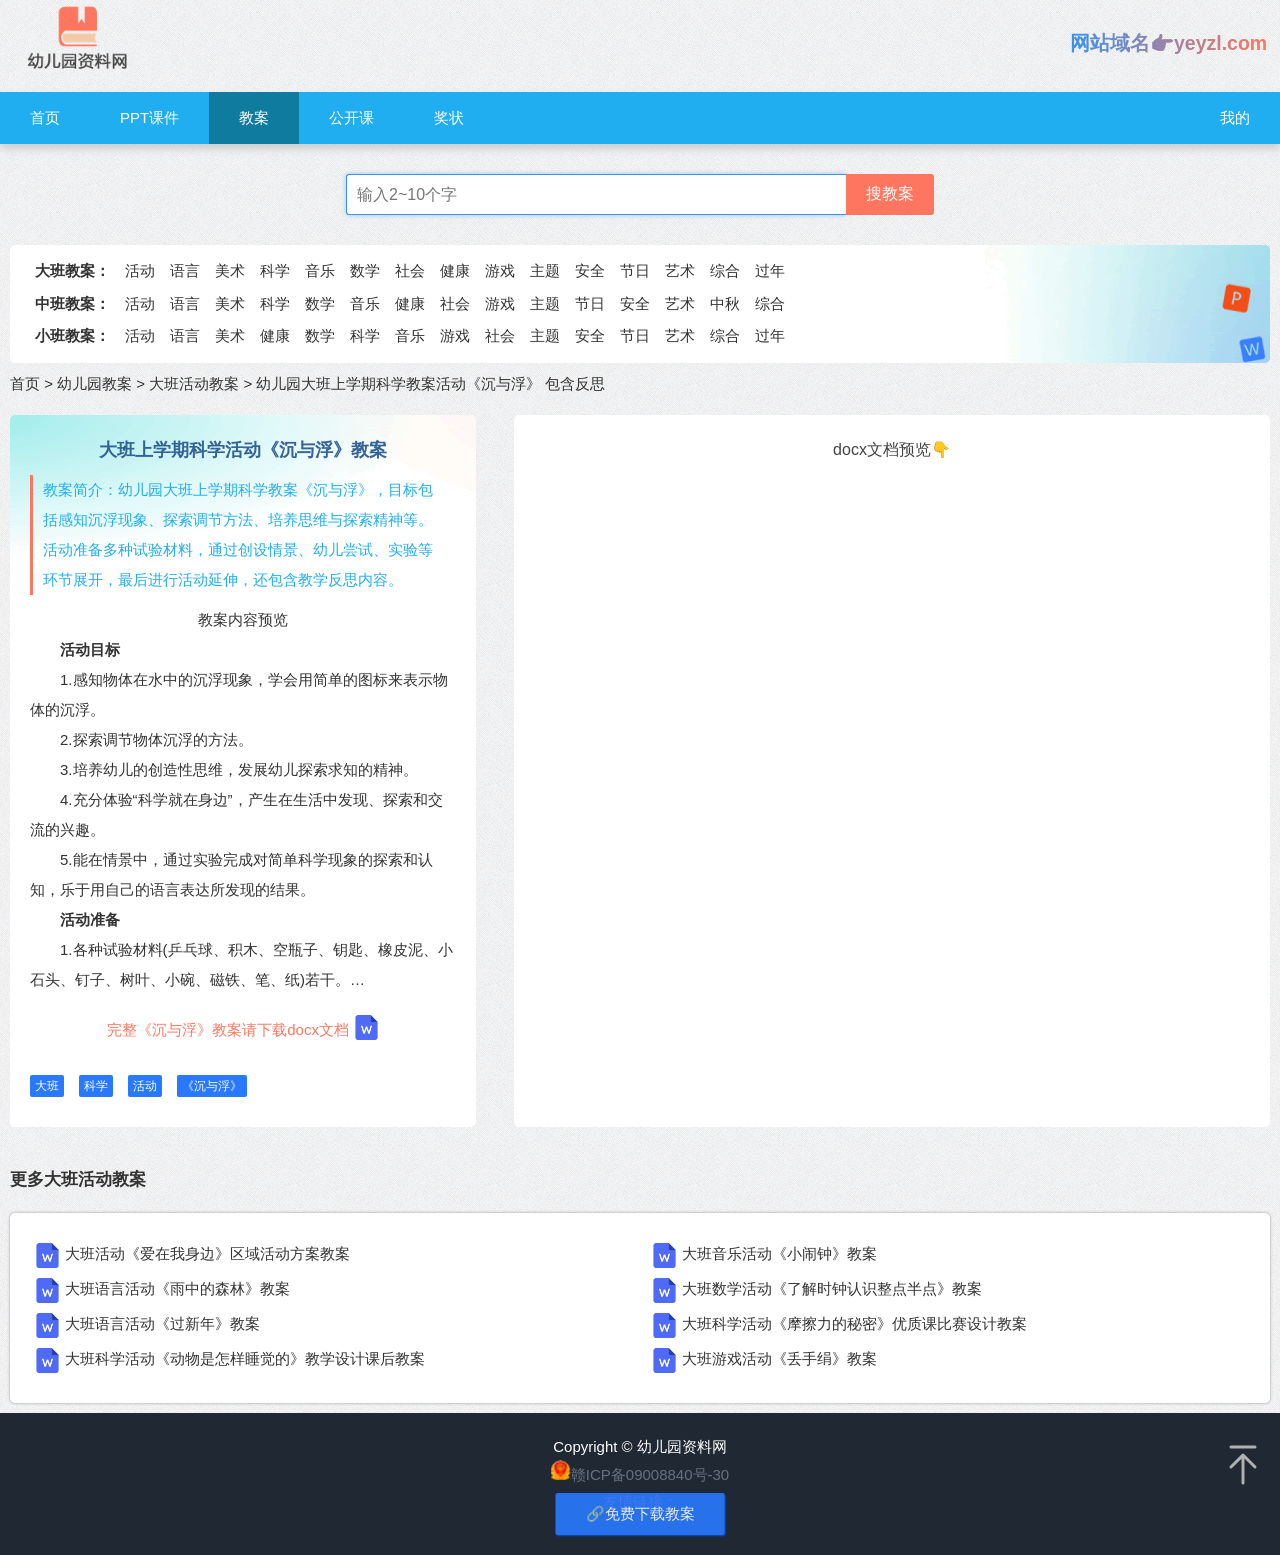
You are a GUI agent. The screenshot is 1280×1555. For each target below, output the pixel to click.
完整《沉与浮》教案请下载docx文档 (243, 1027)
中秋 (725, 303)
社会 (410, 270)
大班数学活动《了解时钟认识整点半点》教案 (832, 1288)
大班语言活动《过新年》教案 (162, 1323)
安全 (590, 270)
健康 (455, 270)
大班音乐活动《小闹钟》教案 (779, 1253)
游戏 (500, 270)
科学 (275, 270)
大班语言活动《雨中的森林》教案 (177, 1288)
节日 (635, 270)
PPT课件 (149, 117)
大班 (47, 1086)
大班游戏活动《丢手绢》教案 (779, 1358)
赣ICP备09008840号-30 (650, 1474)
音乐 (320, 270)
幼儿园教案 (94, 383)
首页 (45, 117)
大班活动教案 (194, 383)
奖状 (449, 117)
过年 (770, 270)
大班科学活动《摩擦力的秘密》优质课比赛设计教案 (854, 1323)
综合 (725, 270)
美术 (230, 270)
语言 (185, 270)
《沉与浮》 (212, 1086)
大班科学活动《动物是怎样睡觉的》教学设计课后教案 (245, 1358)
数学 (365, 270)
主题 (545, 270)
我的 (1235, 117)
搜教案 (890, 193)
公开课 (351, 117)
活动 (140, 270)
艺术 (680, 270)
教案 (254, 117)
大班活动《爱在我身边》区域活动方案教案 (207, 1253)
